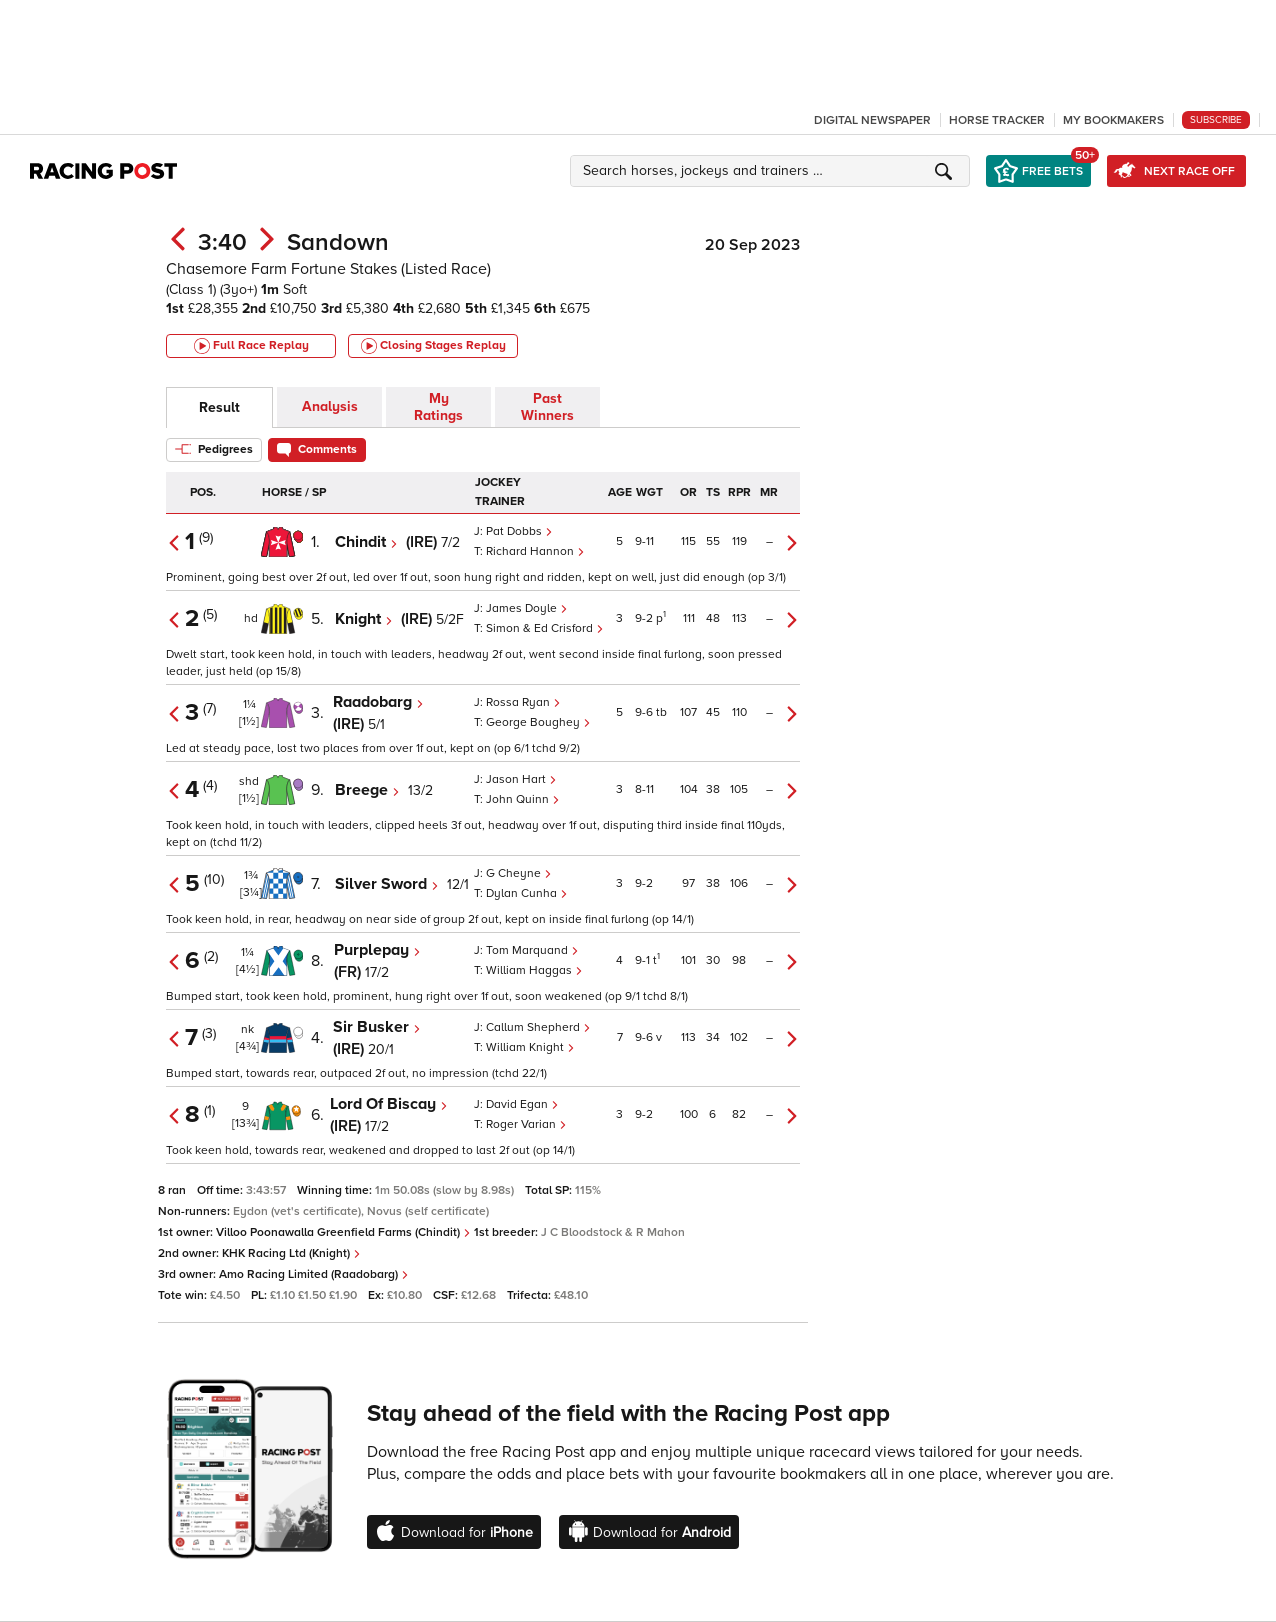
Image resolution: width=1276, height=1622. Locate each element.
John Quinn (523, 799)
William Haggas (534, 970)
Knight (364, 619)
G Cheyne (519, 873)
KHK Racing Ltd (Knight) (291, 1253)
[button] (773, 171)
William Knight (530, 1047)
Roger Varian (526, 1124)
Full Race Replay (251, 346)
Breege (367, 790)
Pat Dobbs (519, 531)
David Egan (522, 1104)
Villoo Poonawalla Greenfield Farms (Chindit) (343, 1232)
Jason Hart (521, 779)
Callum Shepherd (538, 1027)
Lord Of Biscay (389, 1104)
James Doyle (527, 608)
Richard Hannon (535, 551)
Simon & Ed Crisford (545, 628)
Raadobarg (378, 702)
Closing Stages (433, 346)
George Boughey (538, 722)
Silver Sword (387, 884)
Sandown (338, 242)
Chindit (366, 542)
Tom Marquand (532, 950)
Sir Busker (377, 1027)
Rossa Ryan (523, 702)
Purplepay (377, 950)
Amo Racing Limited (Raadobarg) (314, 1274)
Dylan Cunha (527, 893)
